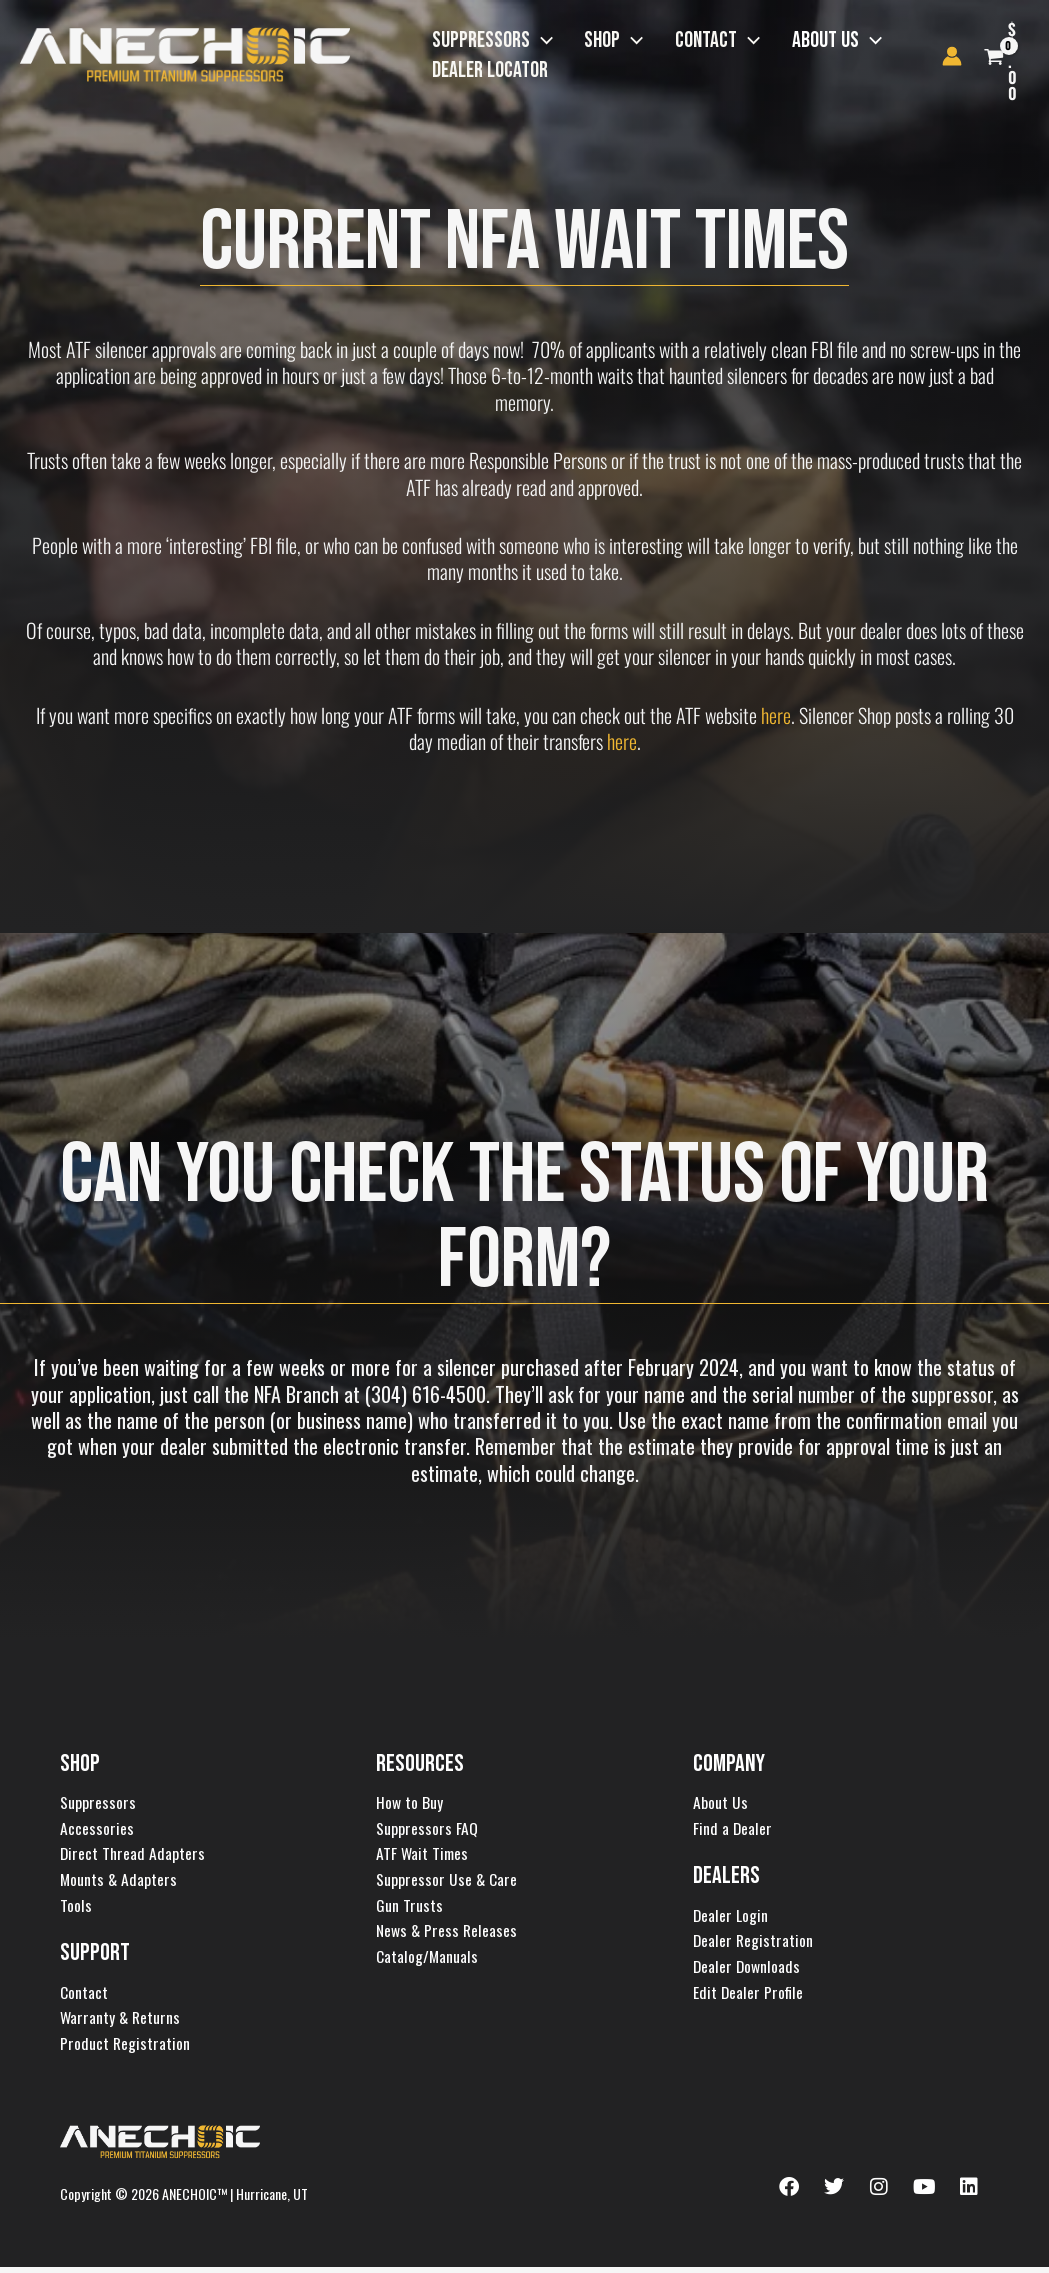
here (776, 715)
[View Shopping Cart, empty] (1028, 56)
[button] (531, 41)
